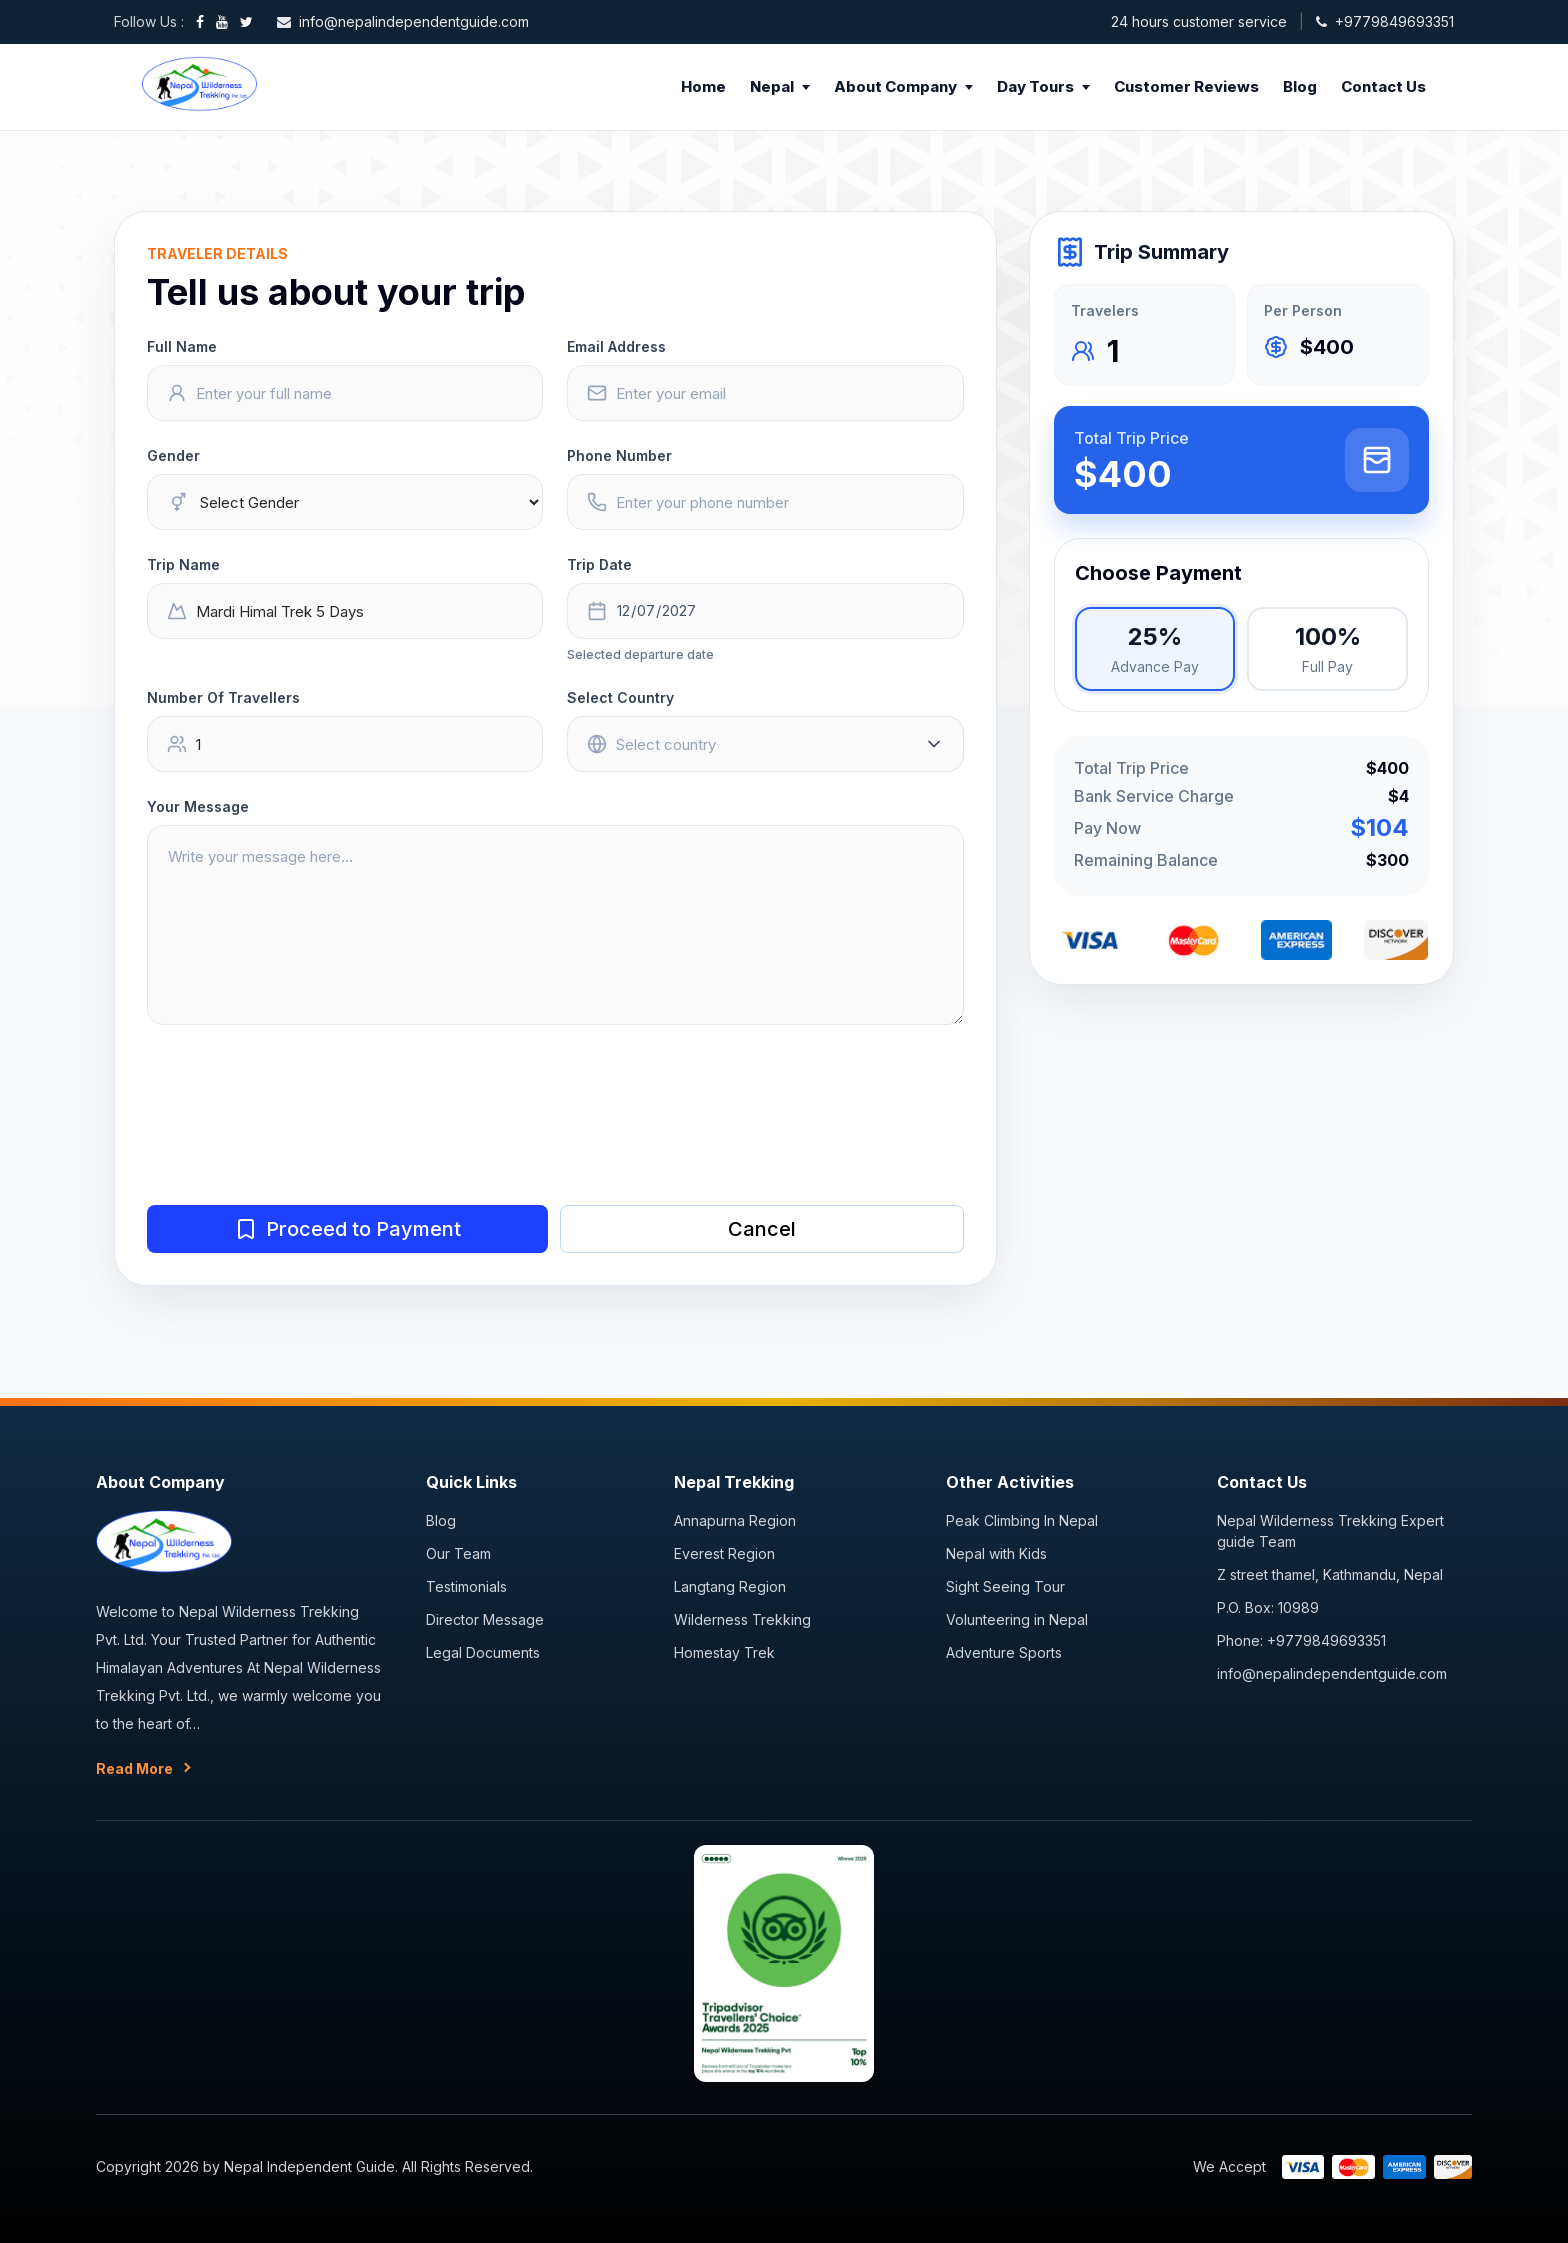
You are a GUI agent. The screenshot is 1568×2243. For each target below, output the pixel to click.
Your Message (198, 806)
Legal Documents (483, 1652)
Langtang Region (730, 1586)
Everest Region (724, 1553)
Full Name (182, 346)
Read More (134, 1768)
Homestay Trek (724, 1652)
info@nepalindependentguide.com (1332, 1673)
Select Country (620, 697)
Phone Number (619, 455)
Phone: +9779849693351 (1301, 1640)
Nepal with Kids (996, 1553)
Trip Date (599, 564)
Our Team (458, 1553)
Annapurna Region (735, 1520)
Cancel (762, 1229)
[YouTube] (222, 22)
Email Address (616, 346)
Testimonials (466, 1586)
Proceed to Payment (347, 1229)
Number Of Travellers (223, 697)
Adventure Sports (1004, 1652)
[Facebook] (200, 22)
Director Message (485, 1619)
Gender (173, 455)
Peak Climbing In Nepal (1022, 1520)
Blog (441, 1520)
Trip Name (183, 564)
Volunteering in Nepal (1017, 1619)
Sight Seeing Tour (1005, 1586)
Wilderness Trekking (742, 1619)
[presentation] (299, 1134)
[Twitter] (246, 22)
